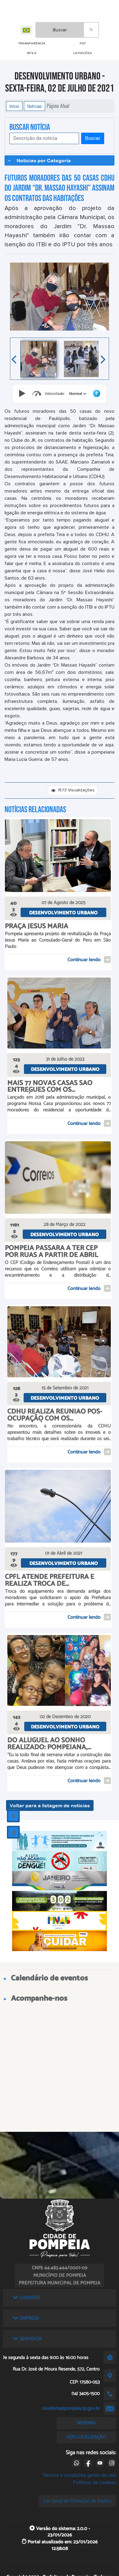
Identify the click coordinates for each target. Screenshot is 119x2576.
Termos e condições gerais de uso (79, 2475)
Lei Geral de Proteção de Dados (77, 2501)
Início (14, 106)
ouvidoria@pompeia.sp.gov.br (71, 2408)
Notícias (34, 106)
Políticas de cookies (94, 2482)
